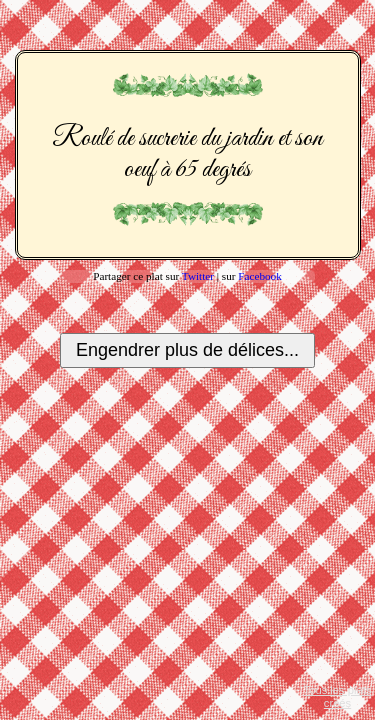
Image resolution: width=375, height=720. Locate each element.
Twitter (198, 276)
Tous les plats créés (338, 696)
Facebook (260, 276)
